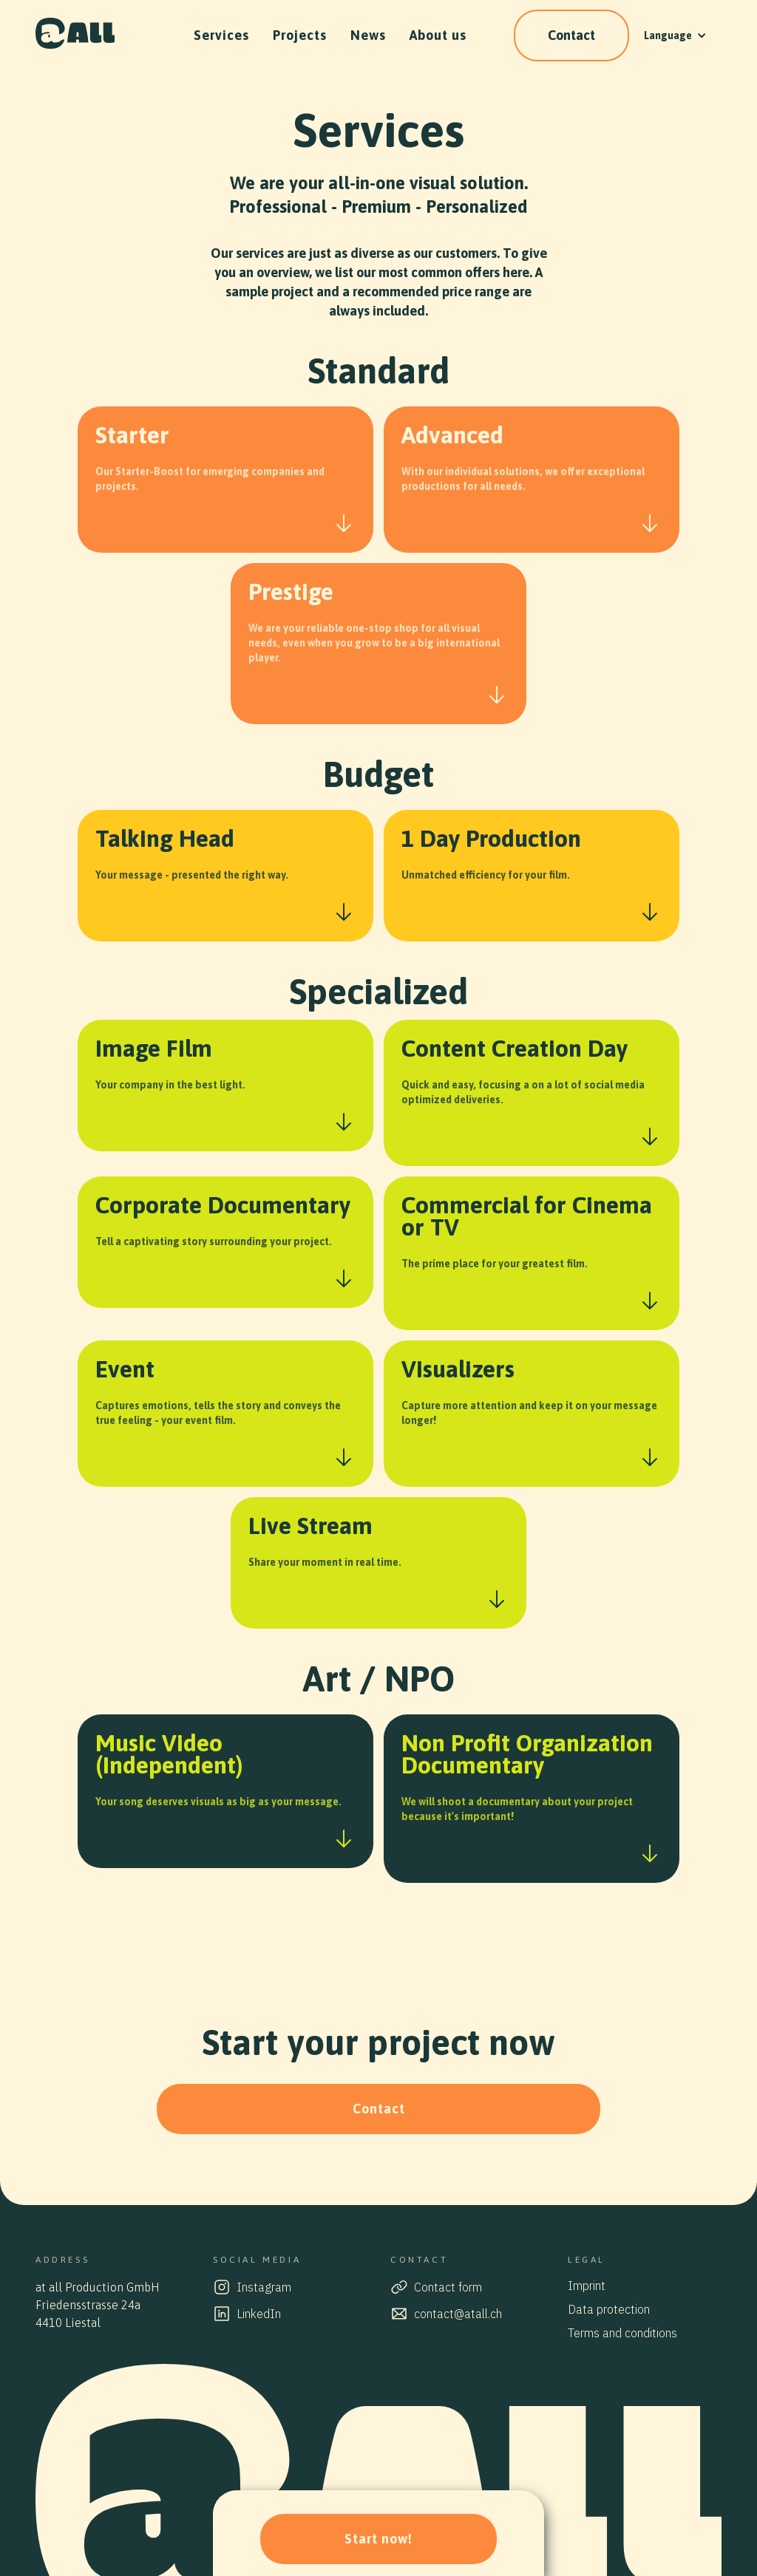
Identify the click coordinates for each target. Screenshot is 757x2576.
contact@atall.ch (458, 2313)
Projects (300, 35)
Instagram (264, 2287)
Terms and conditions (622, 2332)
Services (221, 35)
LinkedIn (259, 2313)
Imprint (586, 2285)
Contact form (448, 2287)
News (368, 35)
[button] (675, 35)
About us (438, 35)
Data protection (609, 2309)
